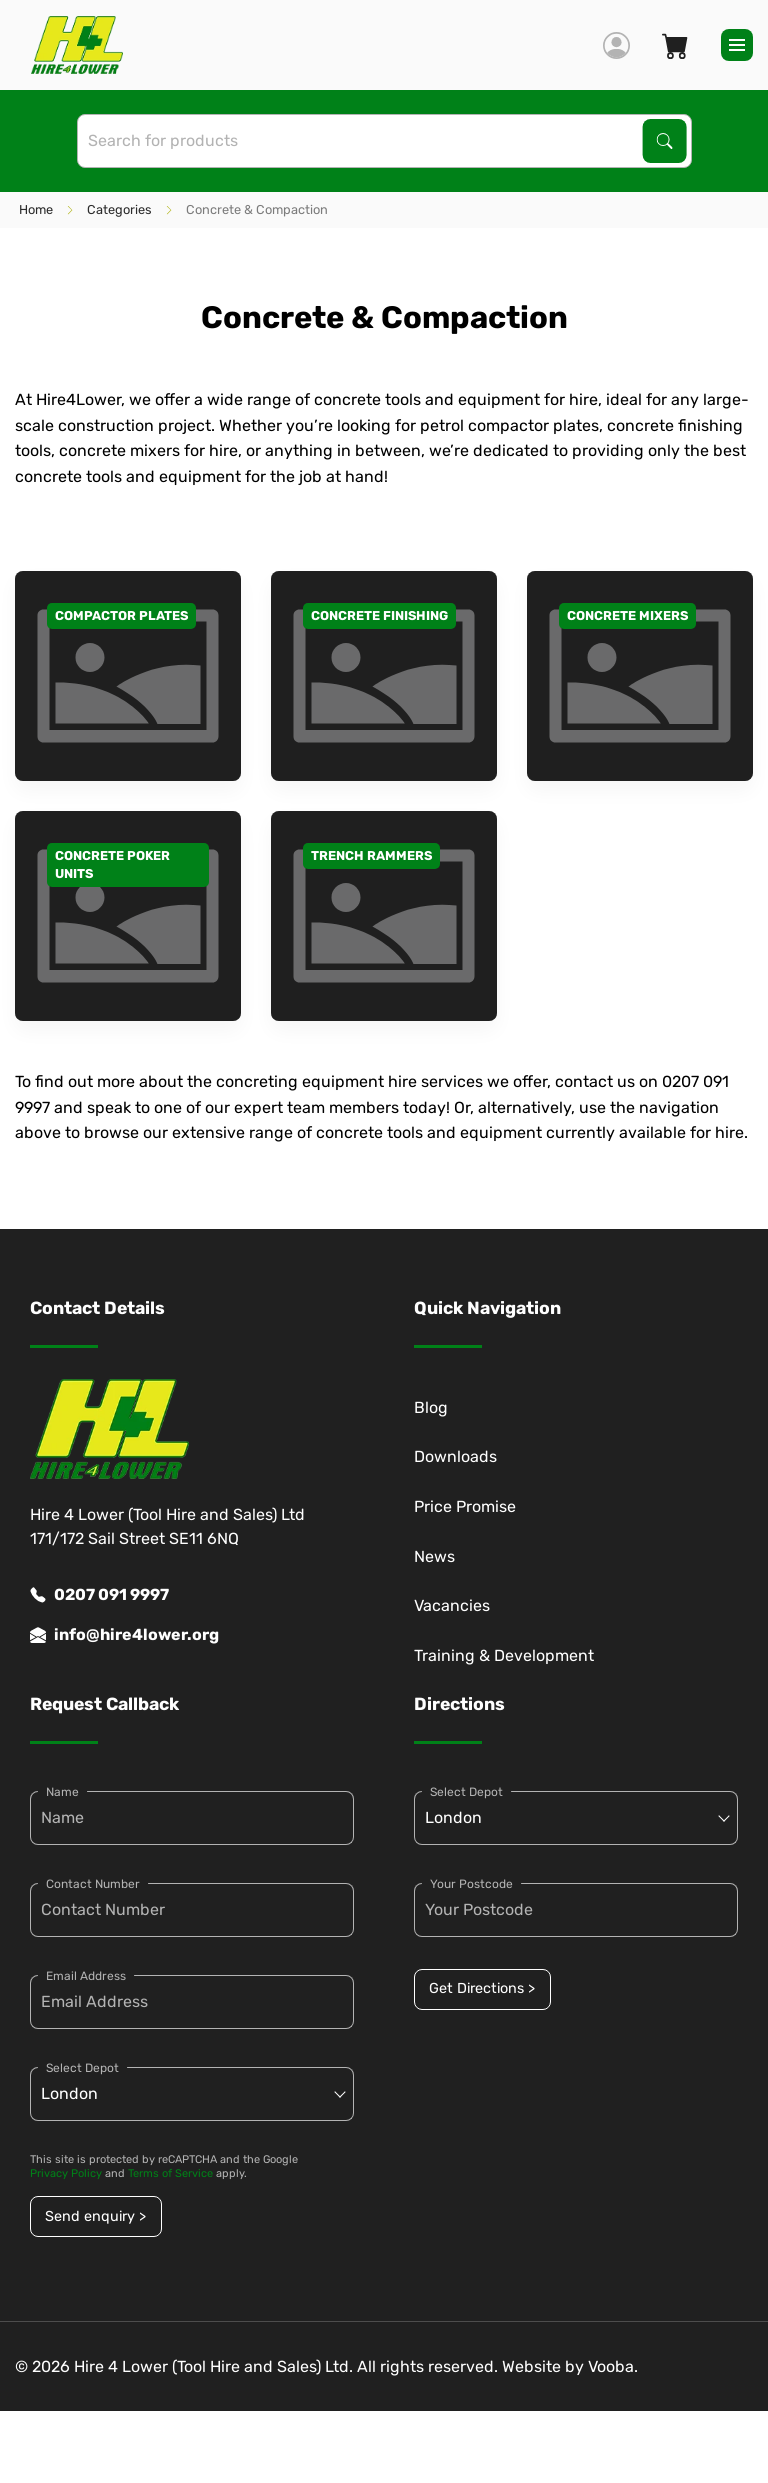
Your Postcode (471, 1884)
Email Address (86, 1976)
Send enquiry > (95, 2216)
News (434, 1556)
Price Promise (465, 1506)
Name (62, 1792)
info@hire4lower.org (124, 1635)
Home (36, 209)
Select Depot (82, 2068)
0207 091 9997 (99, 1595)
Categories (119, 209)
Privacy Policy (66, 2173)
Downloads (455, 1456)
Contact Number (93, 1884)
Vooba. (613, 2366)
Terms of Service (170, 2173)
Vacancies (452, 1605)
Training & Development (504, 1655)
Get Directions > (482, 1988)
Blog (431, 1407)
